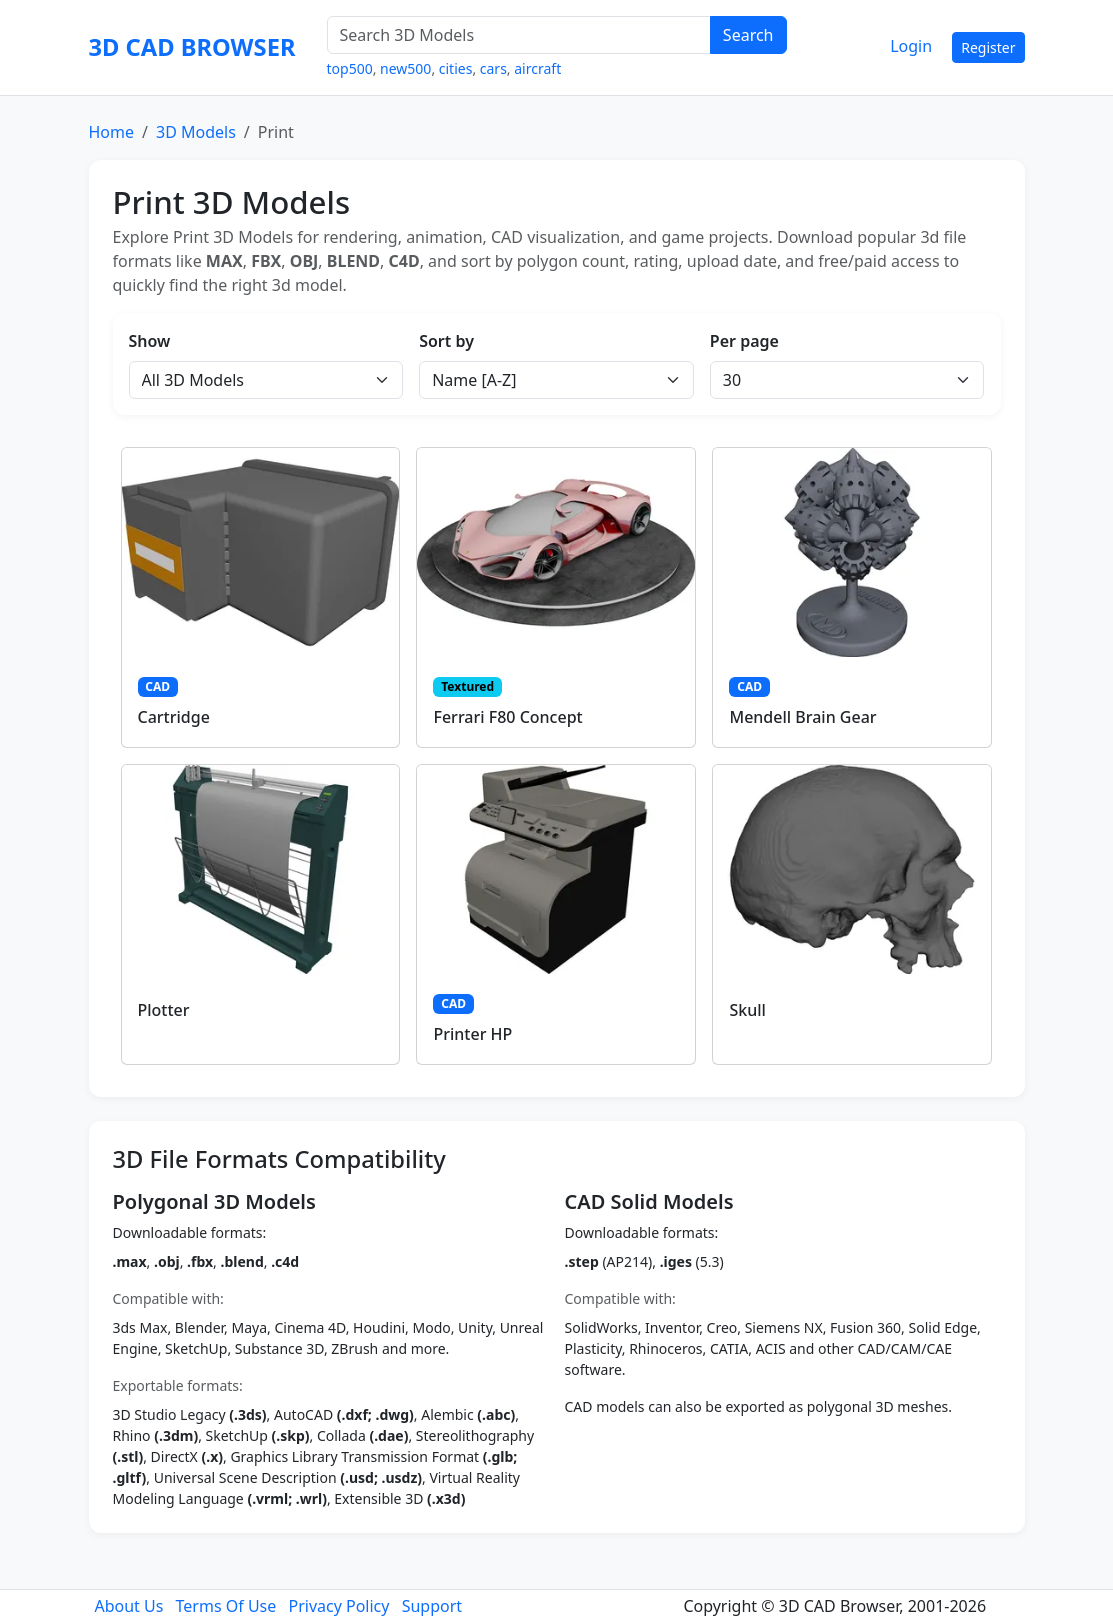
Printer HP (472, 1034)
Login (911, 46)
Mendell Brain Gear (802, 717)
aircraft (537, 68)
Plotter (164, 1010)
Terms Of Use (226, 1606)
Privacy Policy (338, 1606)
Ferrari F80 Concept (507, 717)
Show (150, 341)
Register (988, 47)
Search (748, 35)
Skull (747, 1010)
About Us (128, 1606)
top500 (350, 68)
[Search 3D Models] (519, 35)
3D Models (196, 132)
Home (112, 132)
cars (493, 68)
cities (456, 68)
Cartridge (174, 717)
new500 (405, 68)
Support (432, 1606)
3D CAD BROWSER (192, 47)
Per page (744, 341)
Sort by (446, 341)
